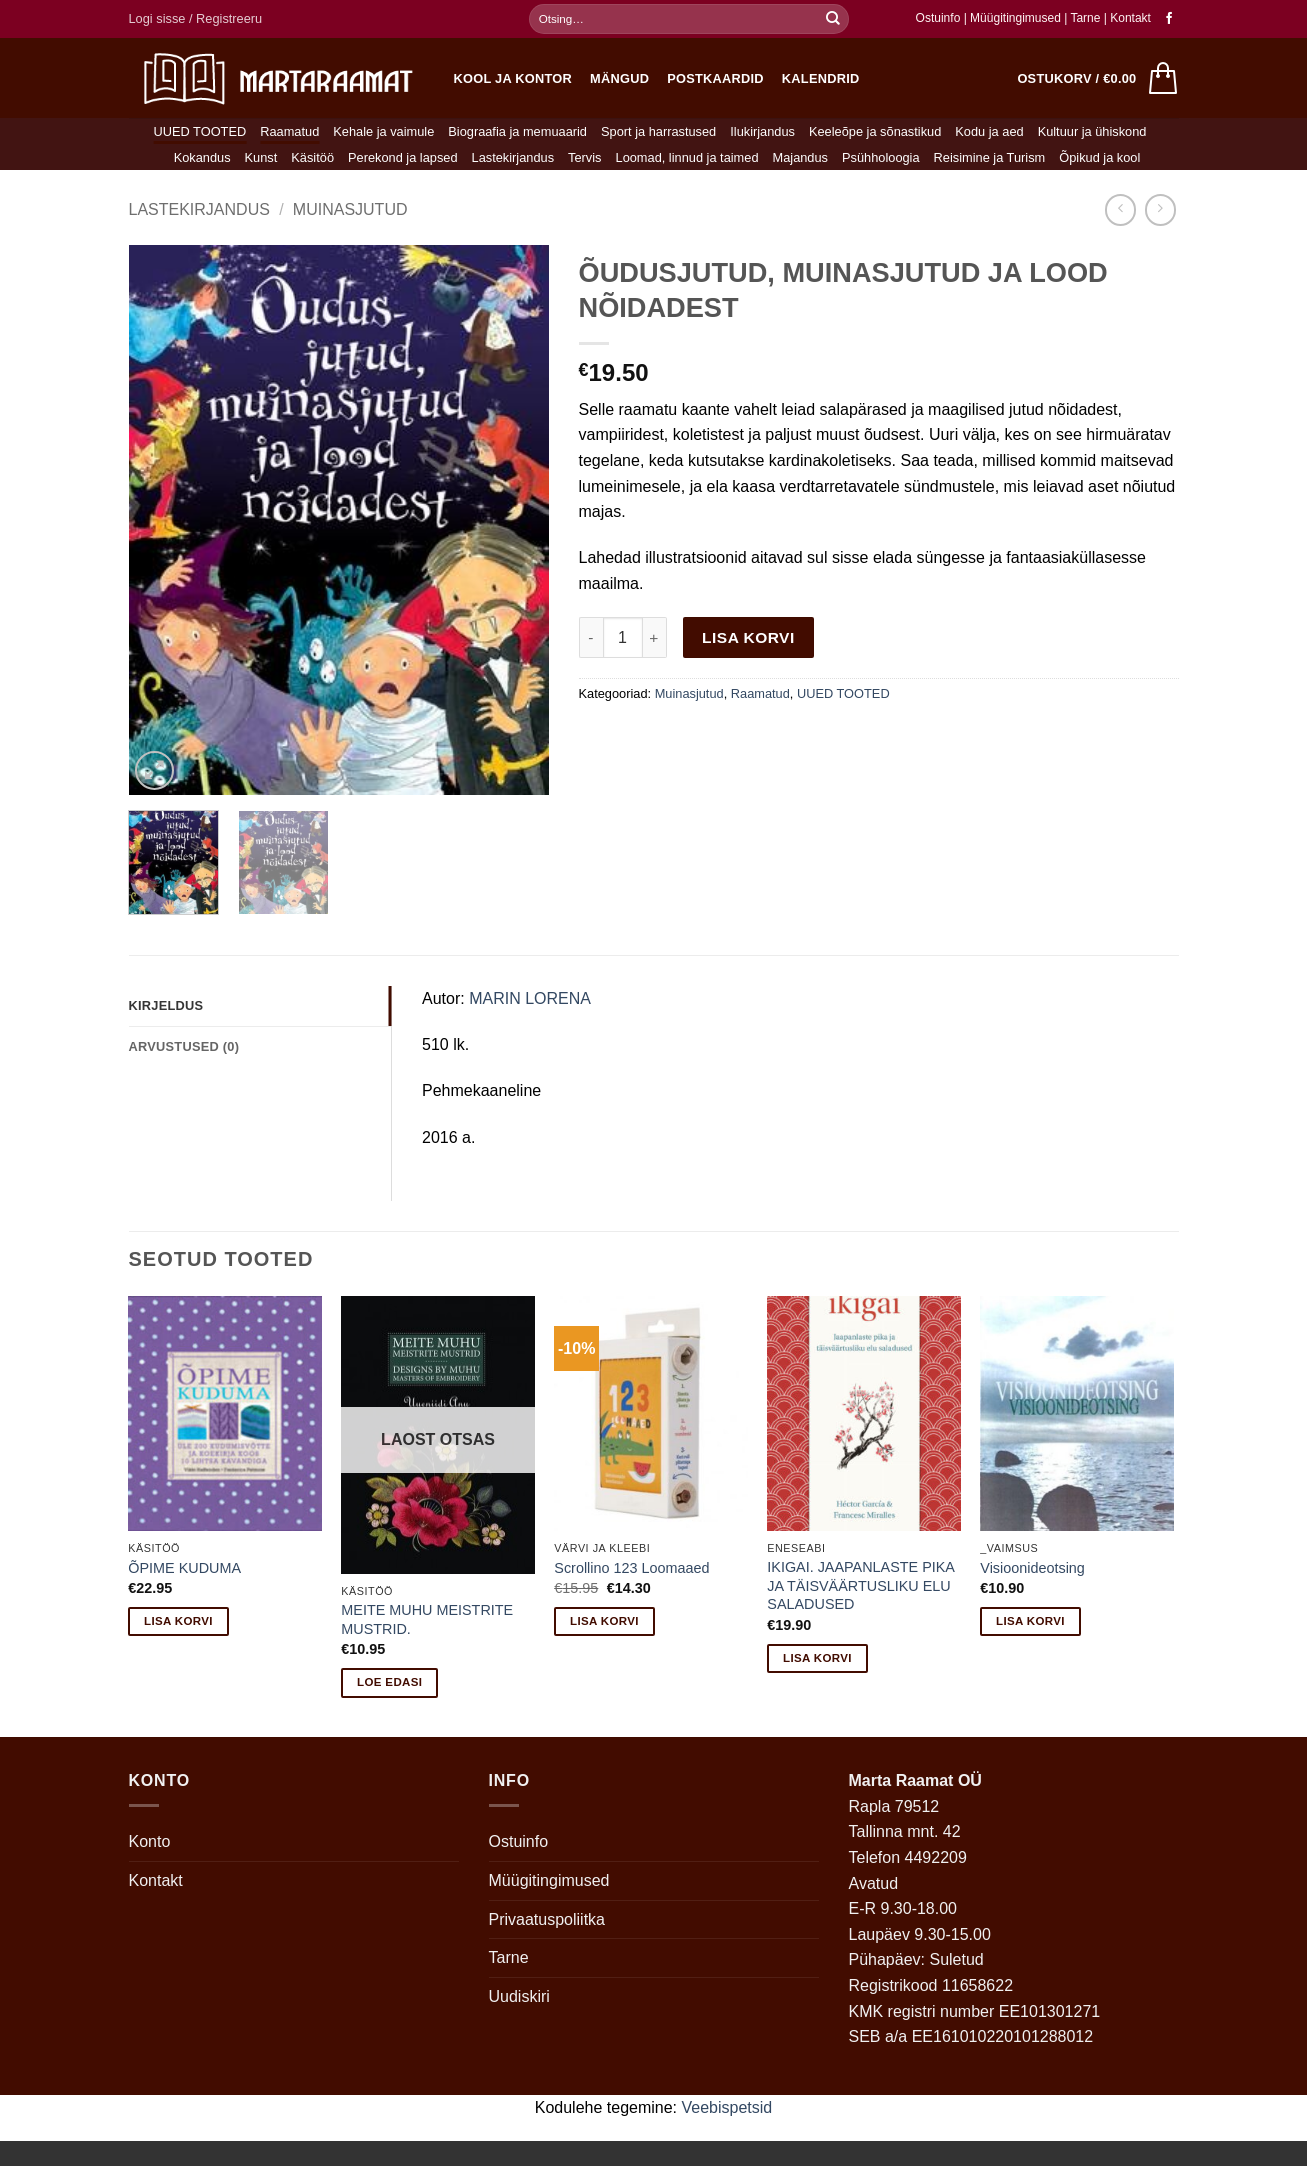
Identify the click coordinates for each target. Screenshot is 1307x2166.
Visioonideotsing (1032, 1568)
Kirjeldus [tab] (166, 1005)
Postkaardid (715, 78)
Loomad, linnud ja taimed (687, 157)
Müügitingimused (1015, 18)
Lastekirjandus (513, 157)
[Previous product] (1160, 209)
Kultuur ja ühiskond (1092, 131)
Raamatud (289, 131)
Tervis (584, 157)
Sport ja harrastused (658, 131)
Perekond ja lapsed (403, 157)
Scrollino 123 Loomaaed (631, 1568)
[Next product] (1120, 209)
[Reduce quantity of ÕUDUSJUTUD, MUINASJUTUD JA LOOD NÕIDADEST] (591, 637)
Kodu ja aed (989, 131)
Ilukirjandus (762, 131)
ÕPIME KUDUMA (184, 1568)
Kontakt (1130, 18)
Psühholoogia (881, 157)
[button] (196, 19)
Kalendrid (821, 78)
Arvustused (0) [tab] (184, 1046)
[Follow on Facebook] (1169, 19)
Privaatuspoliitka (547, 1919)
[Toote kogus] (623, 637)
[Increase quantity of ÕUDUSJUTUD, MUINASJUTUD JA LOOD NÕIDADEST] (655, 637)
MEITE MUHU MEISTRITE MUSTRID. (427, 1619)
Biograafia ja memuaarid (517, 131)
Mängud (619, 78)
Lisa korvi (748, 637)
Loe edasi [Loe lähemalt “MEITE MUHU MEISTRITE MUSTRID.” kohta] (389, 1682)
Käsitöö (312, 157)
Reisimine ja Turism (990, 157)
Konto (150, 1841)
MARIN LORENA (530, 998)
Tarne (1086, 18)
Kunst (261, 157)
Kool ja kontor (513, 78)
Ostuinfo (938, 18)
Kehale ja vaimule (383, 131)
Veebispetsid (727, 2107)
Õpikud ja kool (1099, 157)
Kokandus (202, 157)
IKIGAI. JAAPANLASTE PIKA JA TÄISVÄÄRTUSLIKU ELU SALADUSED (860, 1585)
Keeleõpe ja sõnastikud (875, 131)
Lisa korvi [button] (178, 1621)
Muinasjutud (350, 209)
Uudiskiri (519, 1996)
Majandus (801, 157)
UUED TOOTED (200, 131)
